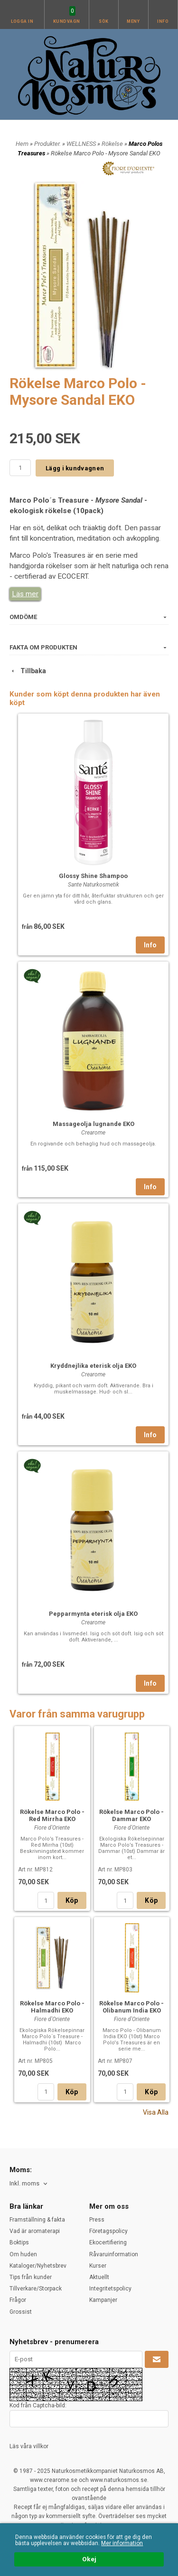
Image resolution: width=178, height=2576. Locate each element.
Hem (22, 143)
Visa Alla (156, 2112)
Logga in (22, 21)
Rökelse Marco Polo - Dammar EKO (131, 1815)
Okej (89, 2559)
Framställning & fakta (37, 2219)
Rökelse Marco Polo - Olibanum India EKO (131, 2007)
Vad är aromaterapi (34, 2231)
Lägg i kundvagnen (75, 468)
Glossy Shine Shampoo (93, 875)
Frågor (17, 2300)
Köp (72, 1900)
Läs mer (25, 594)
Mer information (122, 2543)
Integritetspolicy (110, 2288)
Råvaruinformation (113, 2254)
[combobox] (29, 2183)
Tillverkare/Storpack (35, 2288)
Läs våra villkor (28, 2446)
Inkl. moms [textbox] (24, 2183)
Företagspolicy (108, 2231)
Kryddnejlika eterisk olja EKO (93, 1365)
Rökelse (113, 143)
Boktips (19, 2242)
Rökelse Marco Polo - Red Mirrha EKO (52, 1815)
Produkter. (48, 143)
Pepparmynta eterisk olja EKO (93, 1613)
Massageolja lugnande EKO (93, 1123)
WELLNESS (81, 143)
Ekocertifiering (108, 2242)
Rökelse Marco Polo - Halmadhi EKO (52, 2007)
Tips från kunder (30, 2277)
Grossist (20, 2312)
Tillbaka (27, 671)
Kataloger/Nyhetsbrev (37, 2265)
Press (96, 2219)
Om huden (23, 2254)
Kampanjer (103, 2300)
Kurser (97, 2265)
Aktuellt (99, 2277)
